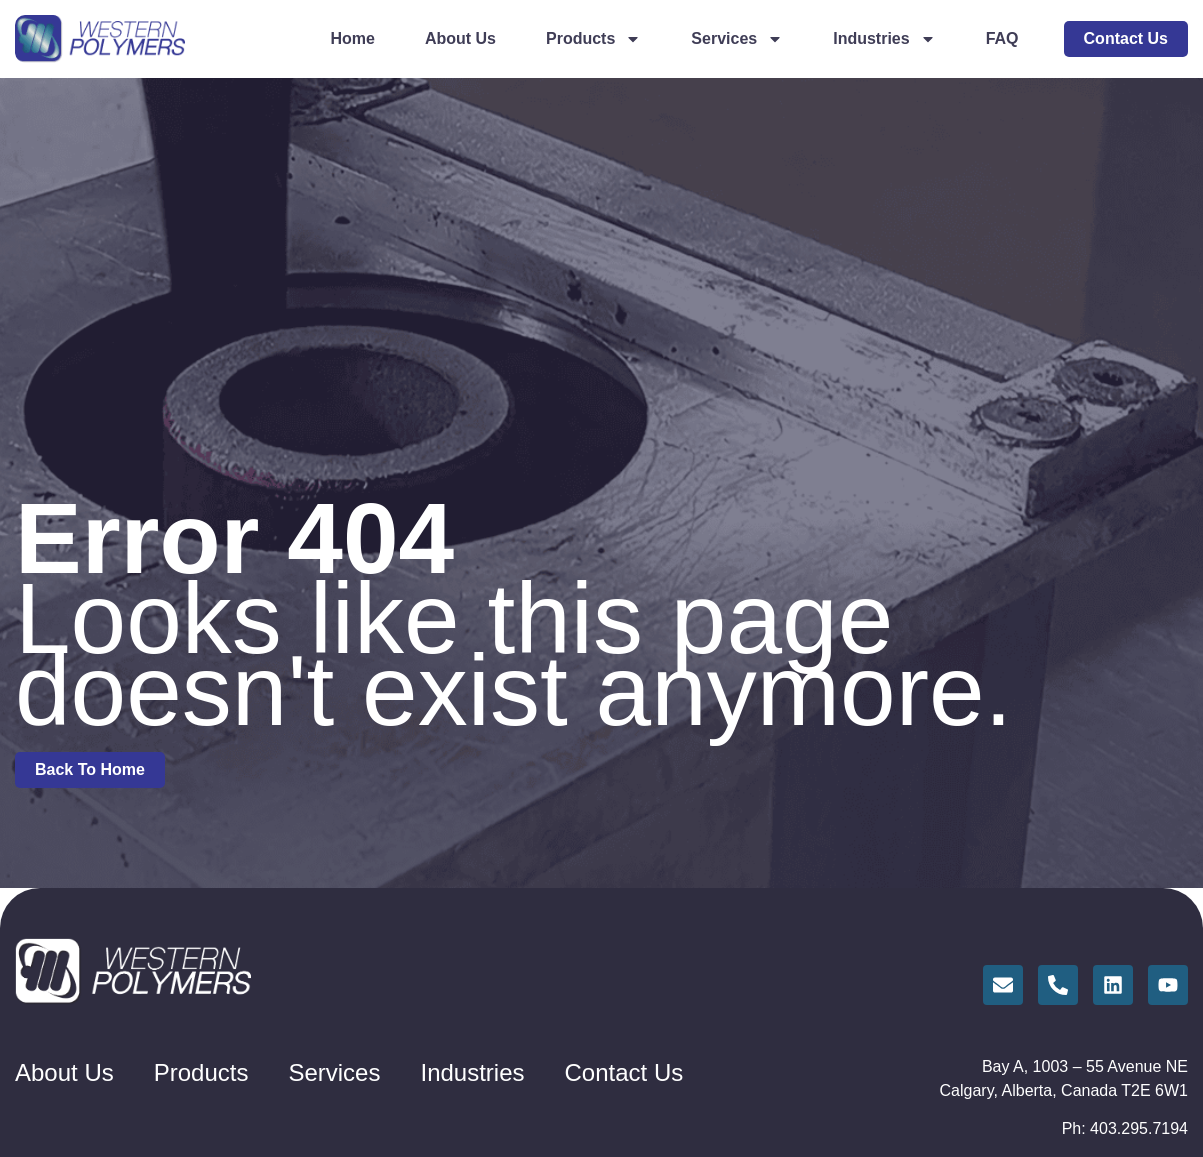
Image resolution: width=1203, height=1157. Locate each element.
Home (352, 38)
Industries (884, 39)
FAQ (1002, 38)
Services (737, 39)
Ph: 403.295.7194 (1125, 1128)
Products (593, 39)
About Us (460, 38)
